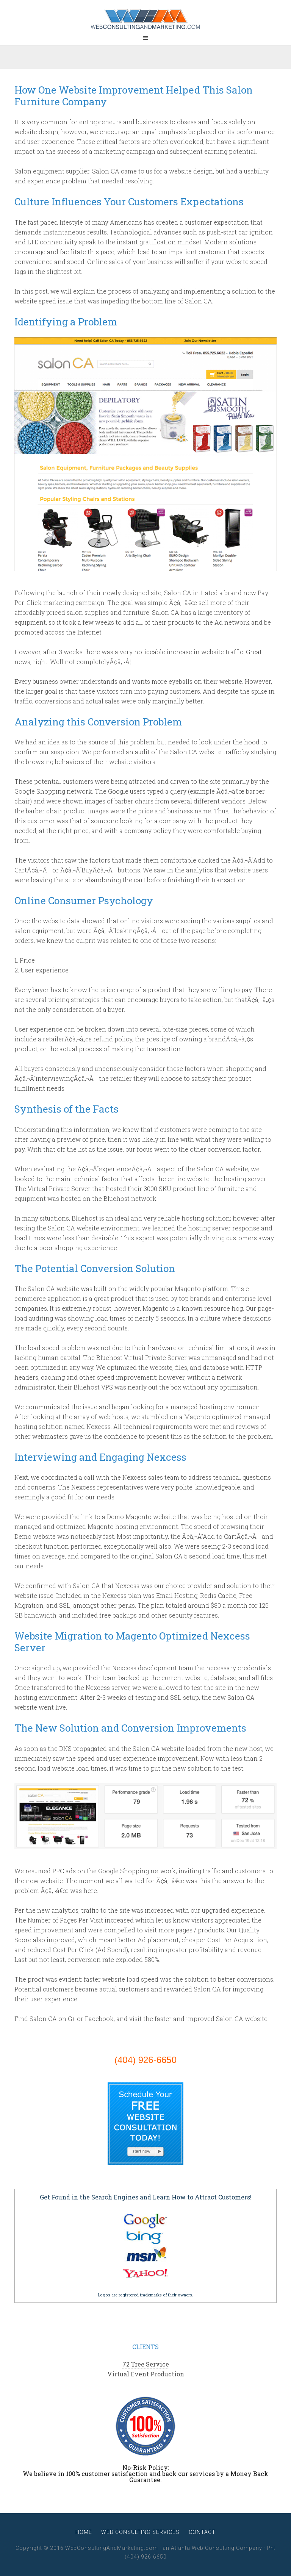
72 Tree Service (145, 2364)
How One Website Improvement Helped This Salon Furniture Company (133, 95)
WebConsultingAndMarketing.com (145, 19)
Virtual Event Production (145, 2374)
